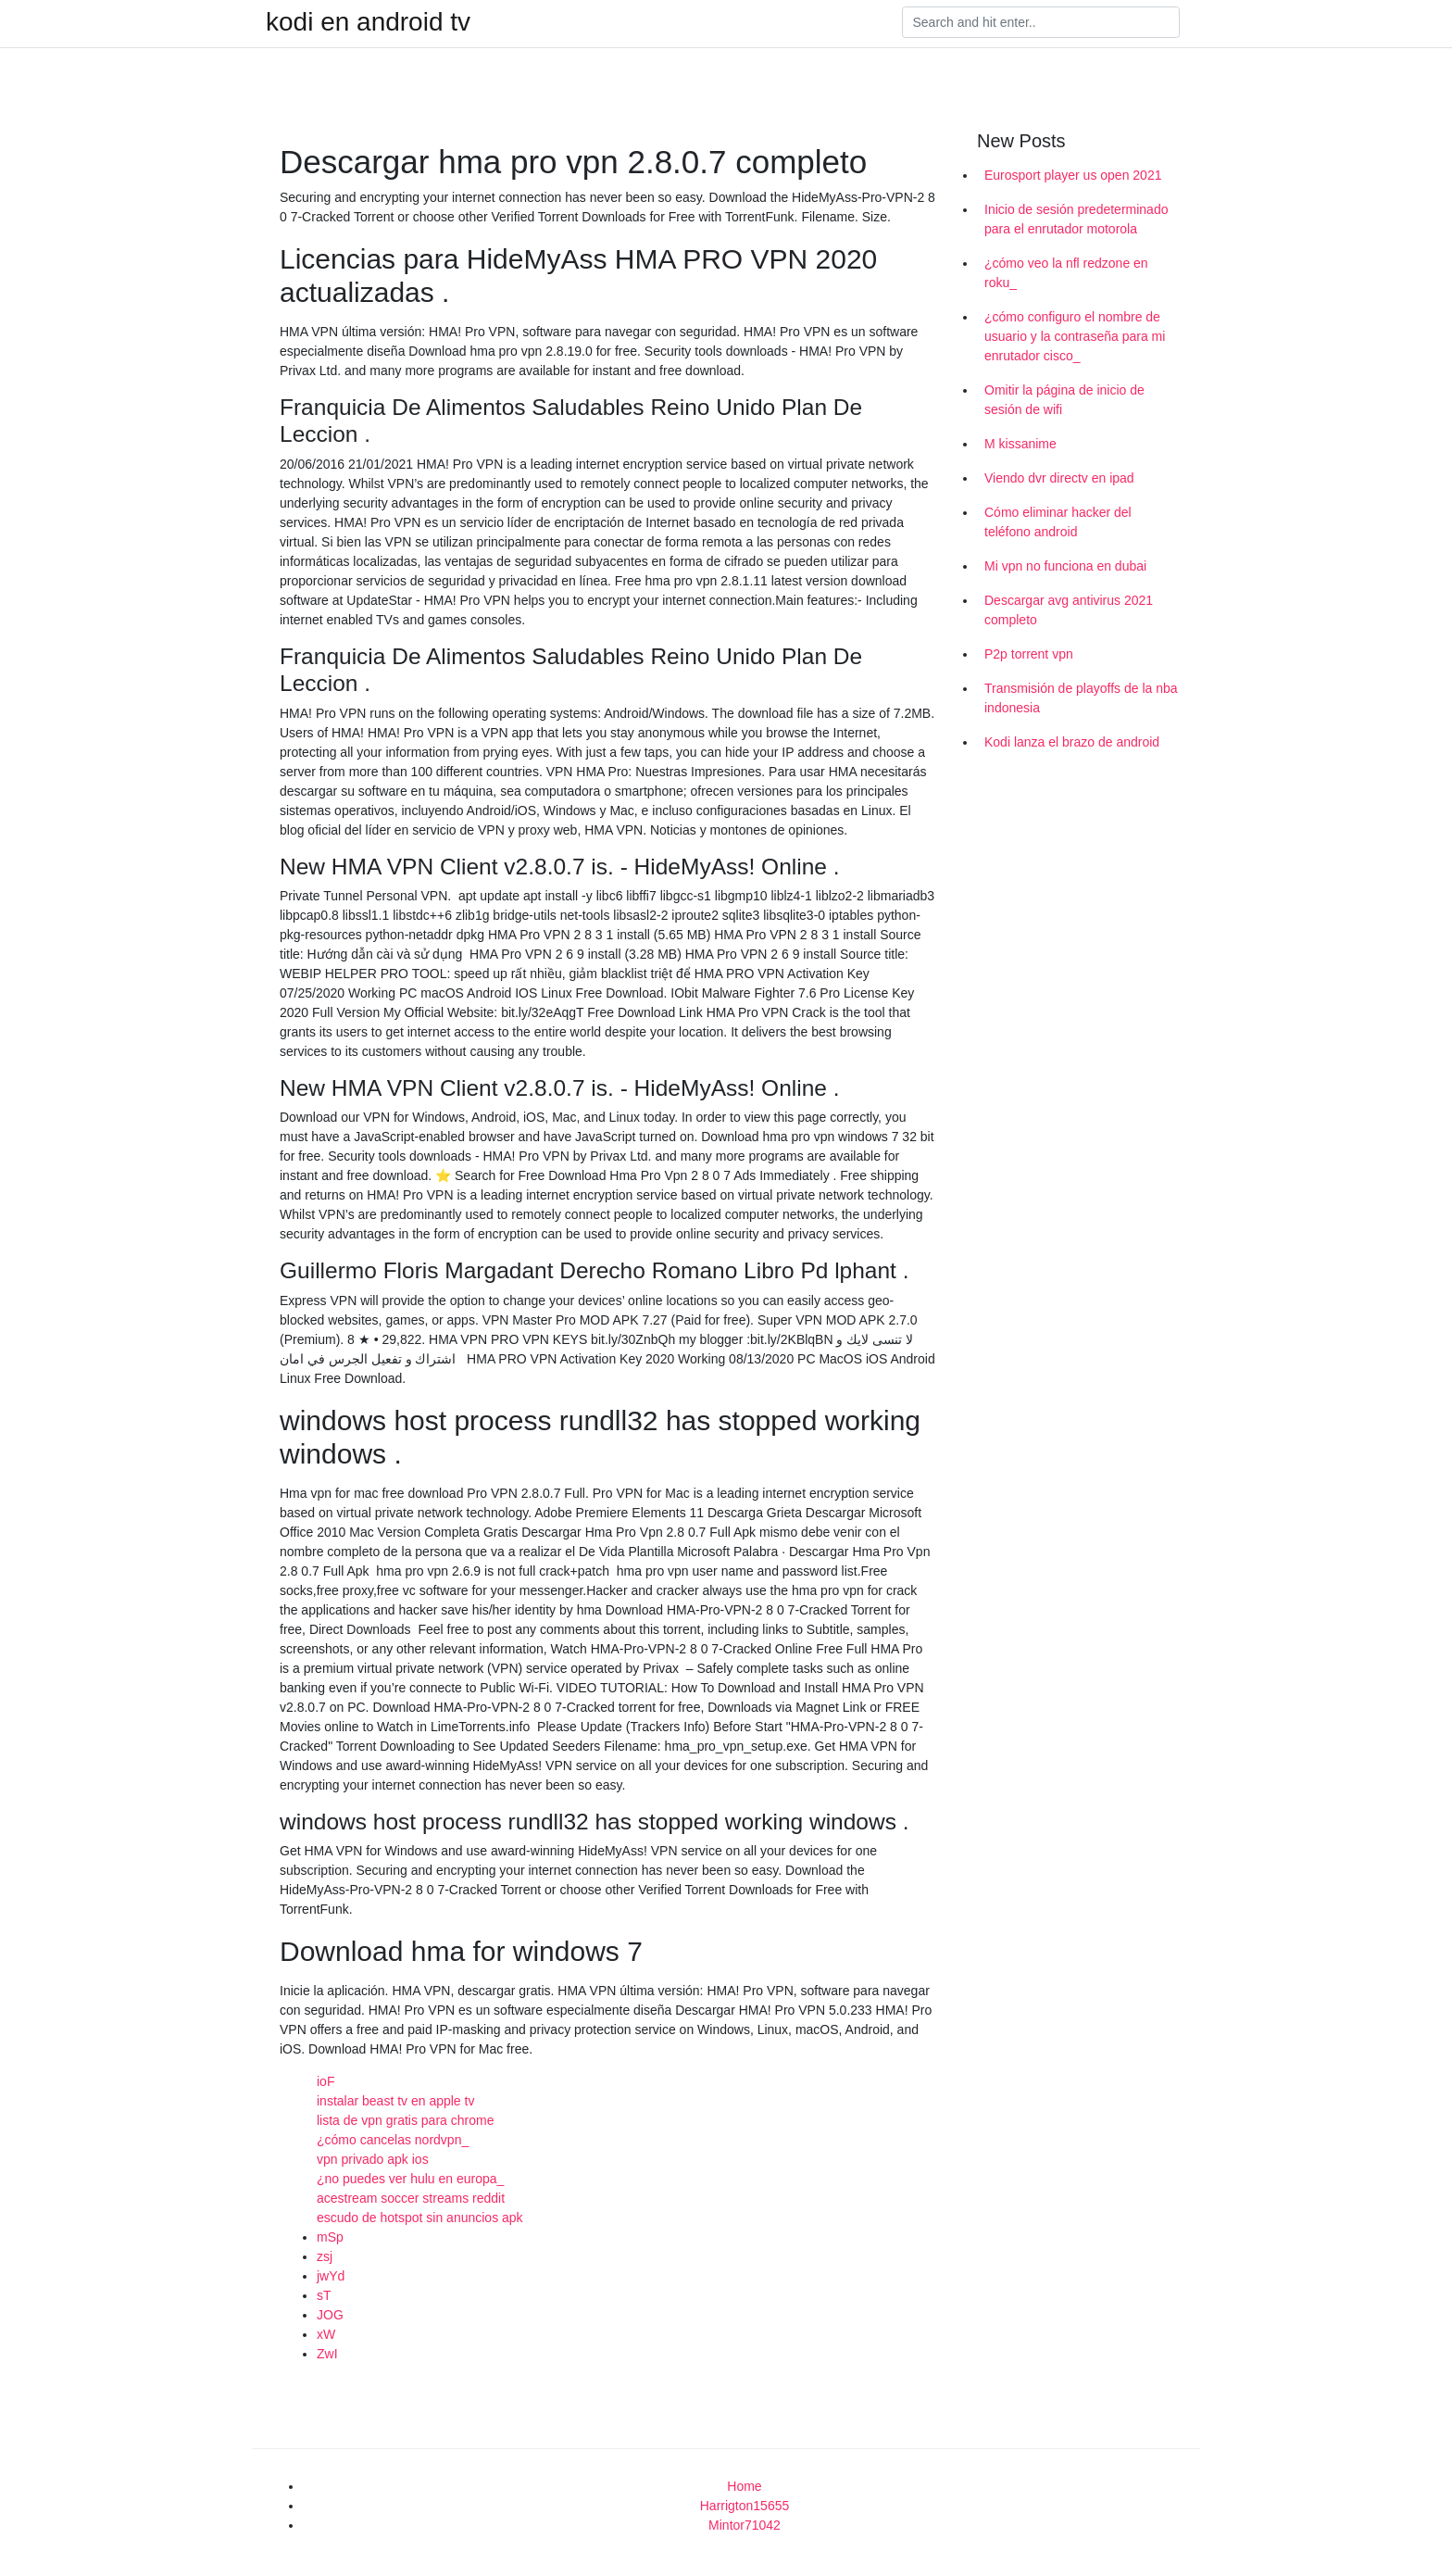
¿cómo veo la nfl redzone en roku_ (1066, 273)
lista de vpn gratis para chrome (405, 2120)
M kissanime (1020, 443)
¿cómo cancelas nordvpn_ (393, 2139)
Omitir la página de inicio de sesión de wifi (1064, 400)
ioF (325, 2081)
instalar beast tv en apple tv (395, 2100)
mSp (330, 2237)
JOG (330, 2314)
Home (744, 2486)
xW (326, 2334)
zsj (324, 2256)
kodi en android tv (368, 22)
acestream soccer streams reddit (411, 2198)
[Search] (1041, 22)
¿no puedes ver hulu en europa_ (410, 2178)
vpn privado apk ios (373, 2159)
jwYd (330, 2275)
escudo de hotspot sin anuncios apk (420, 2217)
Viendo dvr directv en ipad (1059, 478)
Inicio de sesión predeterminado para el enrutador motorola (1076, 219)
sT (324, 2295)
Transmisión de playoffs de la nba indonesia (1081, 698)
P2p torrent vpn (1028, 654)
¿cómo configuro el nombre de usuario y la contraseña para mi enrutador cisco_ (1074, 336)
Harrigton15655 (745, 2505)
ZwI (327, 2353)
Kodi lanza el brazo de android (1071, 742)
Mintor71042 (744, 2525)
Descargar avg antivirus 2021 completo (1068, 610)
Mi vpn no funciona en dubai (1065, 566)
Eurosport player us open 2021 (1072, 175)
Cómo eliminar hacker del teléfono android (1058, 522)
